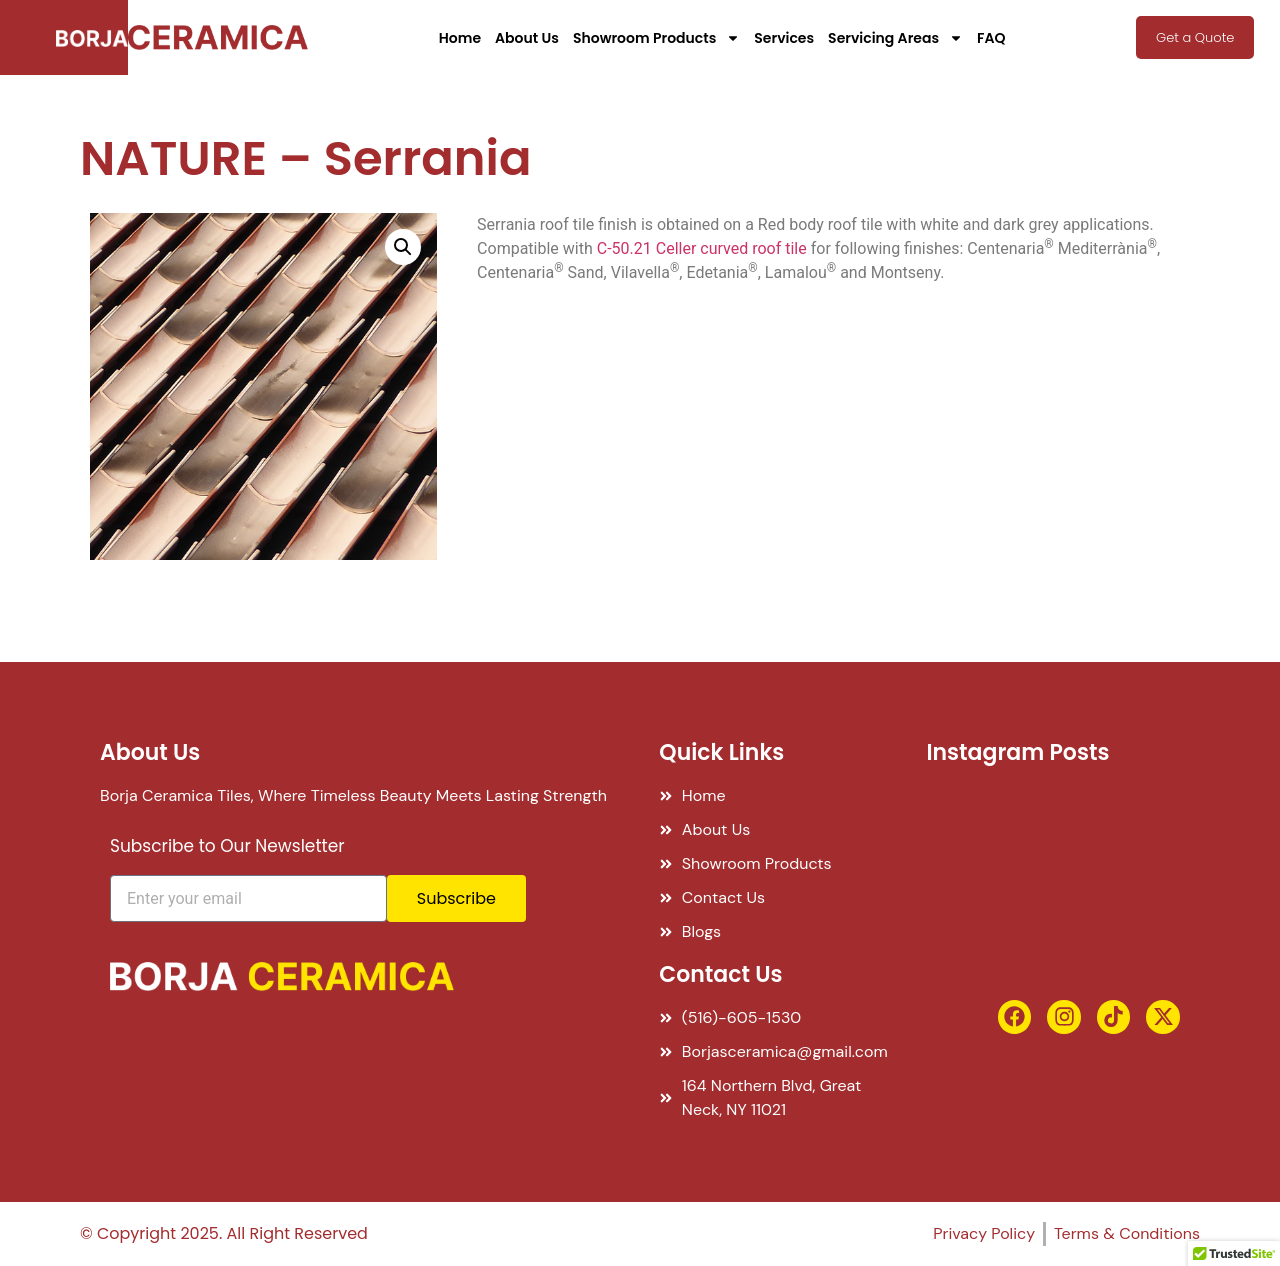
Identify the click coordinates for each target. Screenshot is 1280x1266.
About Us (527, 38)
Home (460, 38)
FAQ (991, 38)
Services (784, 38)
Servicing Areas (895, 38)
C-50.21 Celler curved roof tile (702, 248)
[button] (403, 247)
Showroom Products (656, 38)
